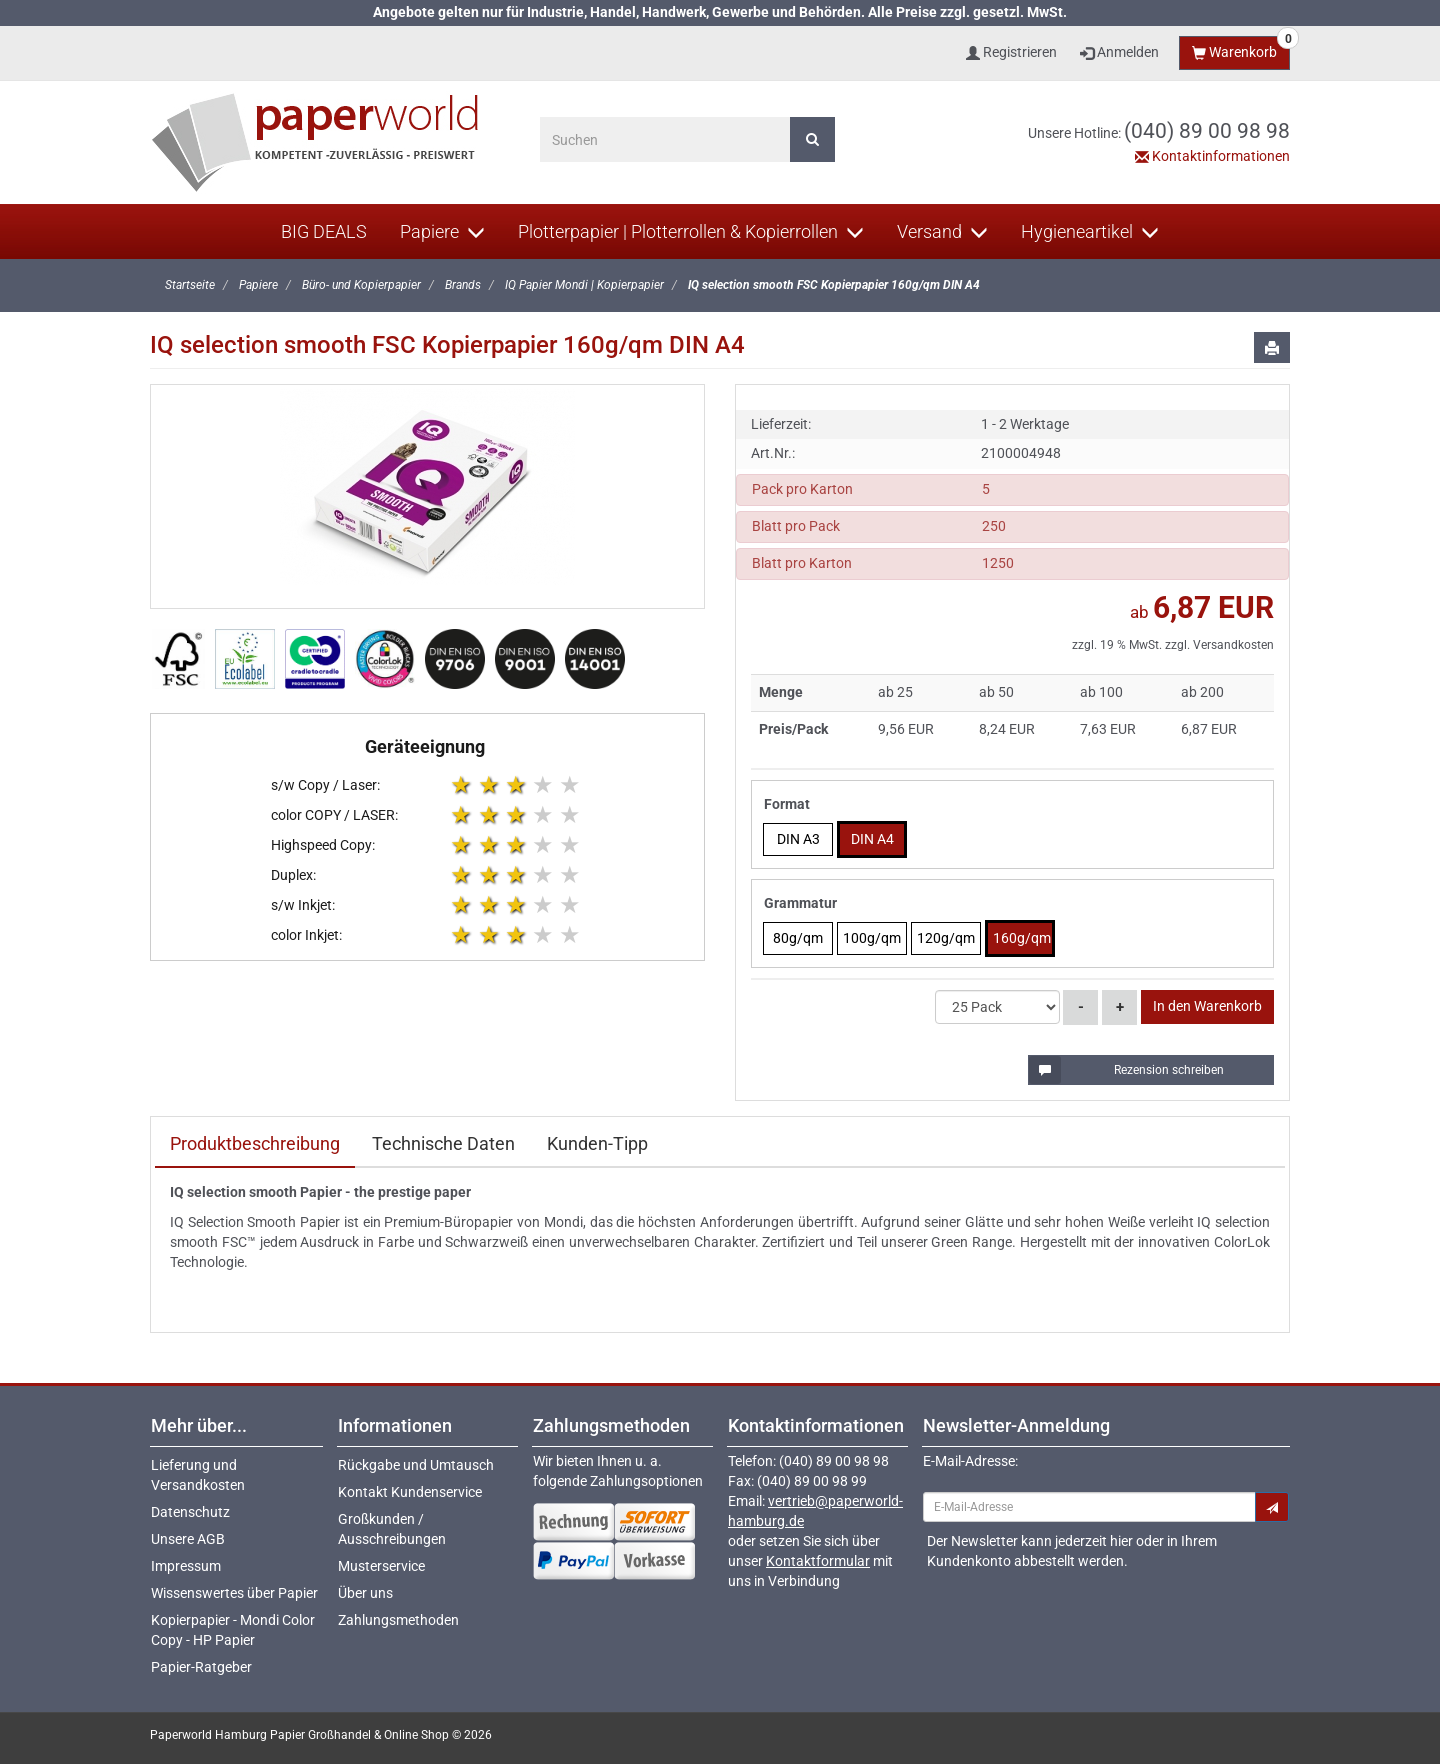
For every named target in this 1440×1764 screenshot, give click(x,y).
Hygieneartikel (1090, 231)
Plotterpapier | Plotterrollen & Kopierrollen (691, 231)
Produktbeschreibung (255, 1143)
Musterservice (381, 1566)
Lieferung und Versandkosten (198, 1475)
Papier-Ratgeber (201, 1667)
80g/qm (798, 938)
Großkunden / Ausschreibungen (392, 1529)
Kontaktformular (818, 1561)
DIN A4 (872, 839)
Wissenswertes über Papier (234, 1593)
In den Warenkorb (1207, 1006)
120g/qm (946, 938)
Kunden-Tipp (597, 1143)
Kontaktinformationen (1212, 156)
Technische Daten (443, 1143)
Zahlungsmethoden (398, 1620)
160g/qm (1022, 938)
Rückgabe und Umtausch (416, 1465)
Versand (942, 231)
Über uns (365, 1593)
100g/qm (872, 938)
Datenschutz (190, 1512)
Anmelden (1119, 52)
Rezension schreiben (1127, 1070)
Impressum (186, 1566)
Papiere (442, 231)
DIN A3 (798, 839)
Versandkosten (1233, 645)
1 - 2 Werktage (1025, 424)
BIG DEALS (324, 231)
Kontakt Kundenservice (410, 1492)
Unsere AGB (188, 1539)
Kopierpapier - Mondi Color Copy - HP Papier (233, 1630)
